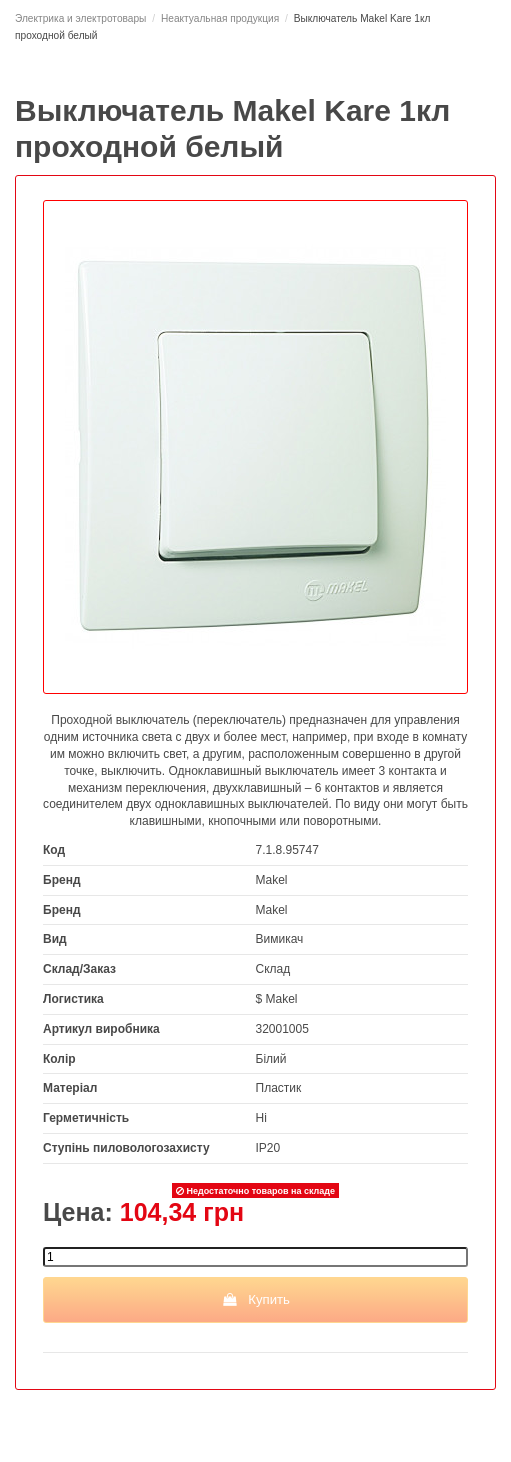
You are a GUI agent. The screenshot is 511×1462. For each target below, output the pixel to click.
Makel (272, 880)
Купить (255, 1299)
